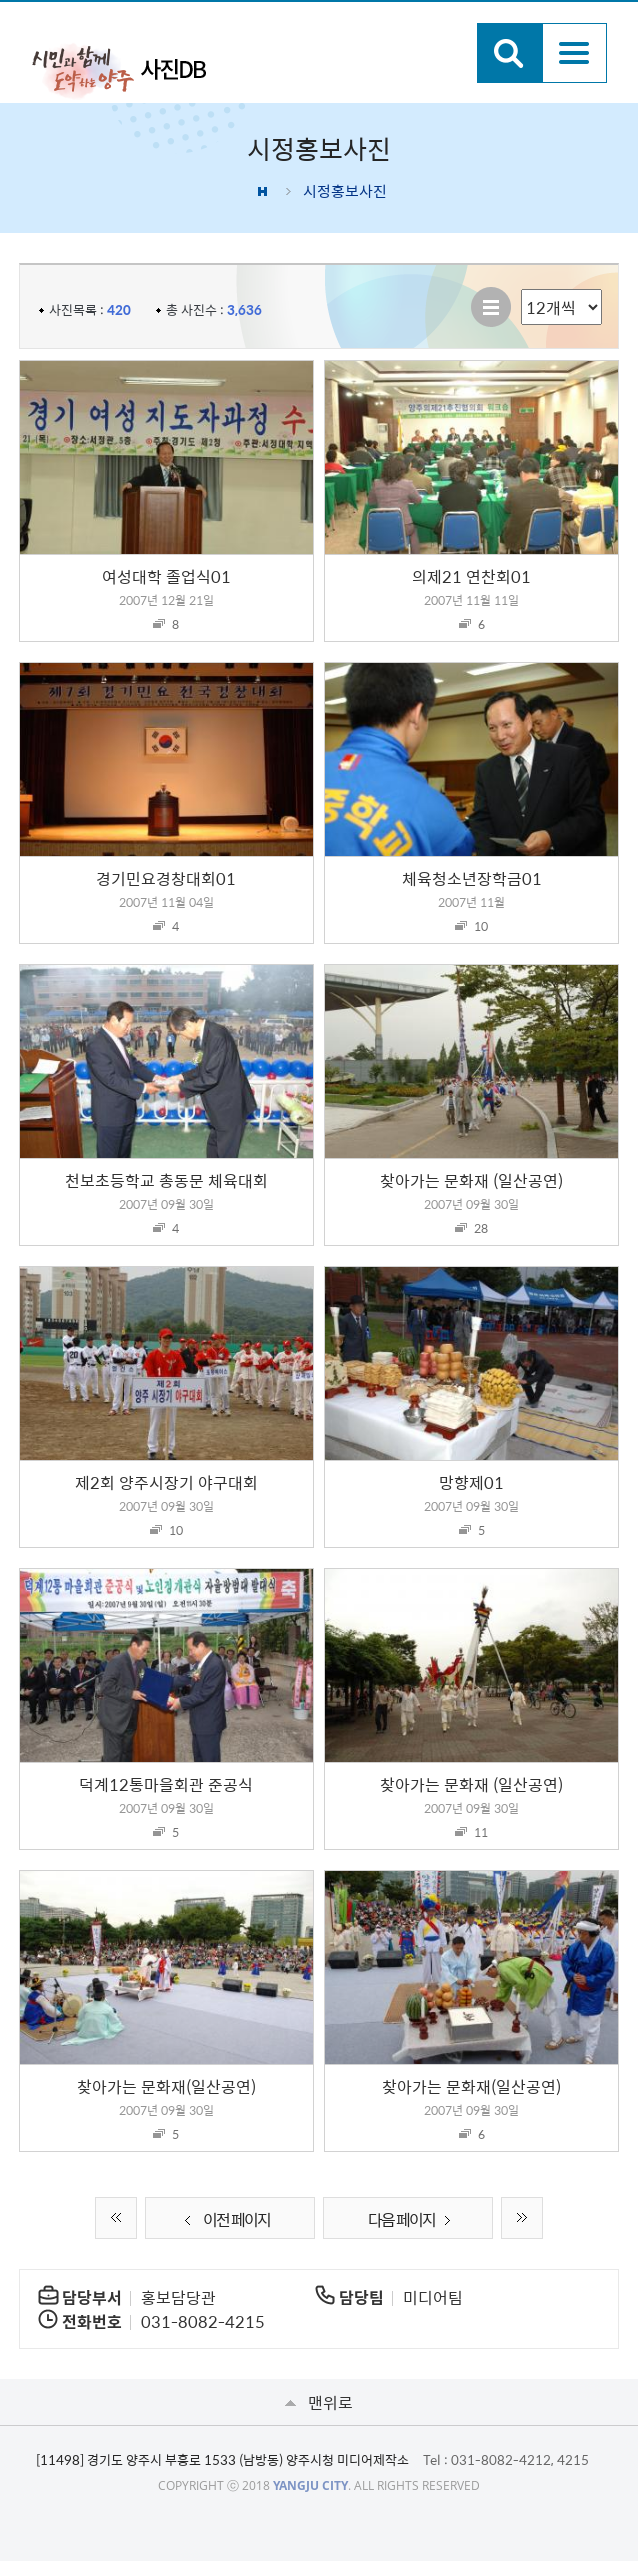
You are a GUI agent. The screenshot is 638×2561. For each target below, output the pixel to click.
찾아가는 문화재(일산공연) (166, 2086)
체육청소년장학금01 (472, 878)
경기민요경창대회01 (166, 878)
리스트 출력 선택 (521, 289)
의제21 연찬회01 (471, 576)
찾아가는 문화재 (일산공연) (471, 1180)
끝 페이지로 (522, 2218)
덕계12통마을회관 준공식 (166, 1784)
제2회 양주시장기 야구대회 (166, 1482)
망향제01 (471, 1482)
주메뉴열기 (574, 53)
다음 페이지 (413, 2219)
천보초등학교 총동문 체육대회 (166, 1180)
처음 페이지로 (116, 2218)
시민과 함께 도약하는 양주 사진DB (119, 70)
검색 (509, 53)
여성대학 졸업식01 (166, 576)
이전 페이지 (224, 2219)
